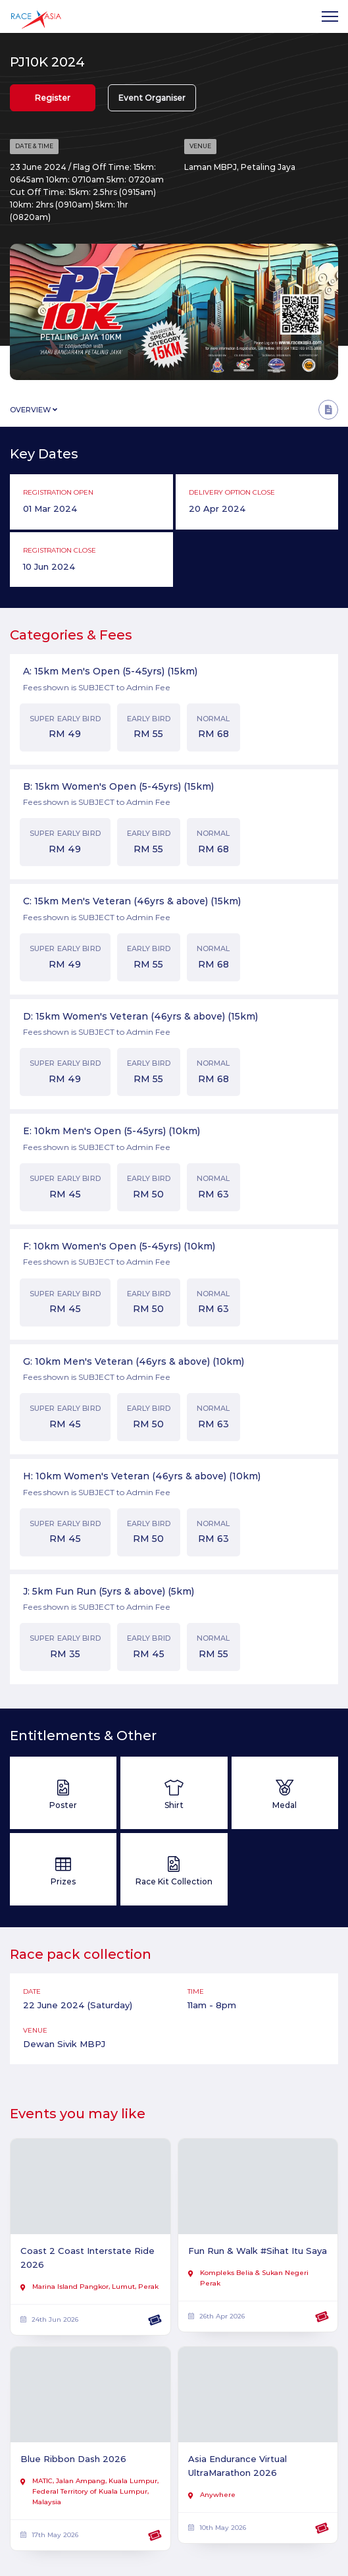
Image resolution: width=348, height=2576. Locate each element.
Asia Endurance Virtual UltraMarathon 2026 (237, 2465)
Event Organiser (152, 98)
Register (52, 98)
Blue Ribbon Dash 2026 (73, 2458)
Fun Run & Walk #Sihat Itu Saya (257, 2250)
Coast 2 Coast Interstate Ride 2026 (87, 2257)
